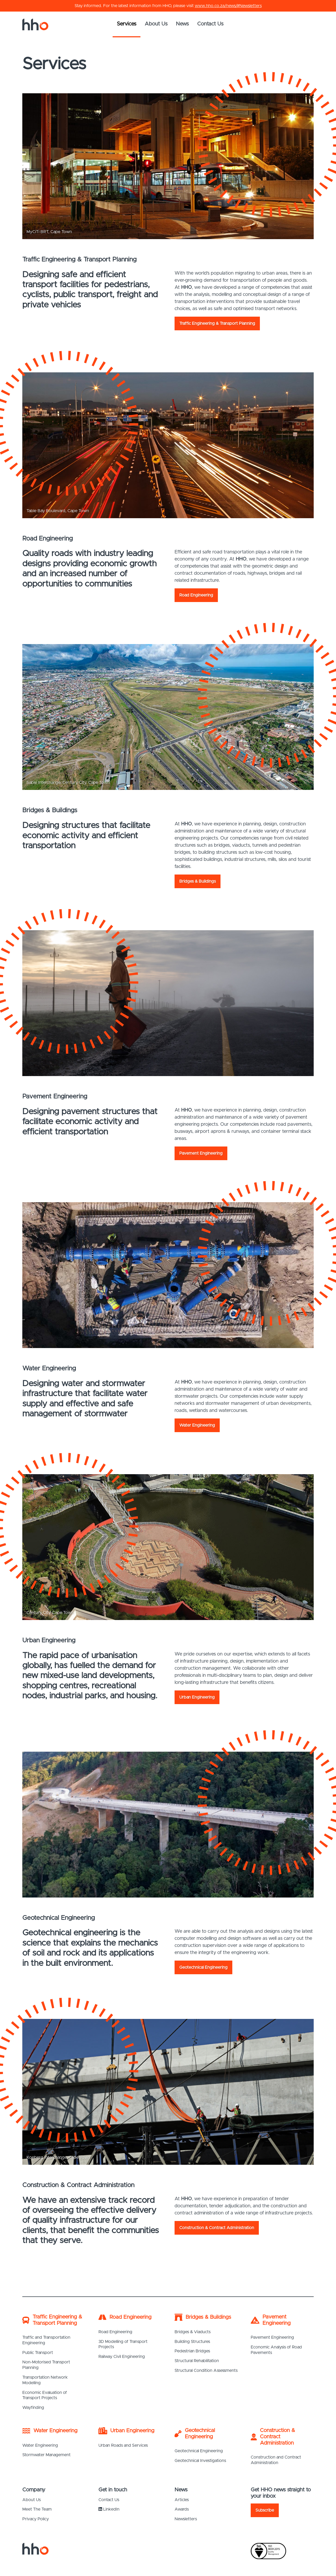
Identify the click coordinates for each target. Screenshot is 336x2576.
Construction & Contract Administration (216, 2228)
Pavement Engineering (201, 1153)
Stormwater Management (46, 2455)
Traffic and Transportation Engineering (46, 2340)
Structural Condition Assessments (206, 2370)
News (182, 24)
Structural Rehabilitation (197, 2361)
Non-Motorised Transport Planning (46, 2365)
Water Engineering (197, 1425)
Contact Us (210, 24)
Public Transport (37, 2353)
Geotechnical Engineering (203, 1967)
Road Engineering (196, 595)
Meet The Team (37, 2509)
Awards (182, 2509)
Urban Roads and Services (123, 2445)
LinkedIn (108, 2509)
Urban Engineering (197, 1697)
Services (126, 24)
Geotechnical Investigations (200, 2461)
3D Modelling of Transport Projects (123, 2344)
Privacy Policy (35, 2519)
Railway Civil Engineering (121, 2356)
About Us (156, 24)
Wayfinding (33, 2407)
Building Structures (192, 2342)
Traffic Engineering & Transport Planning (217, 323)
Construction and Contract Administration (276, 2460)
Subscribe (264, 2510)
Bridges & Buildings (197, 881)
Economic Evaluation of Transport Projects (44, 2395)
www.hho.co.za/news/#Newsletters (228, 6)
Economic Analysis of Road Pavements (276, 2350)
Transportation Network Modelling (45, 2380)
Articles (182, 2500)
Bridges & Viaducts (193, 2332)
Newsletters (186, 2519)
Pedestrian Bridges (192, 2351)
